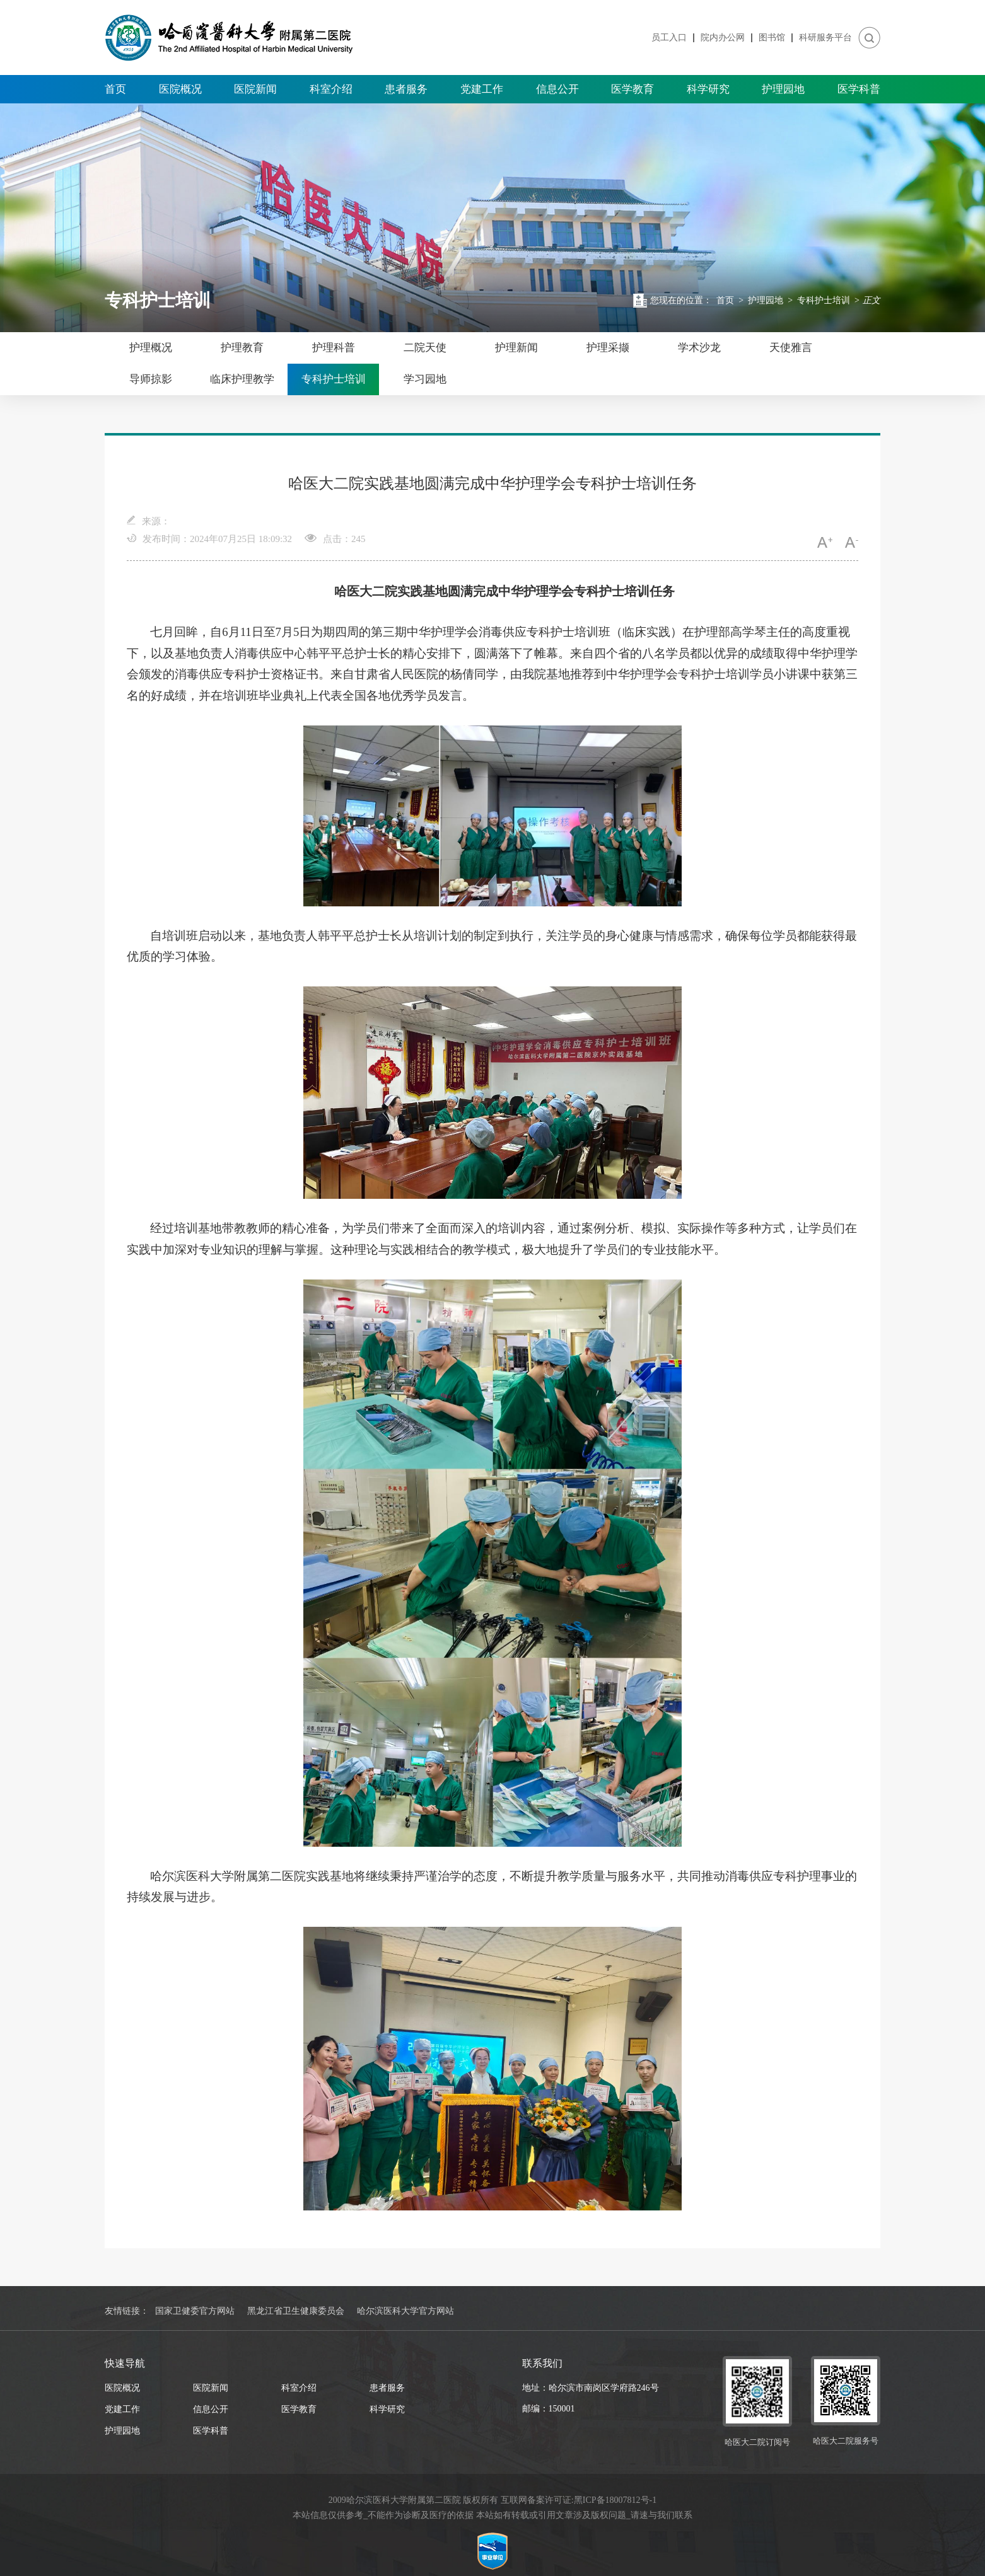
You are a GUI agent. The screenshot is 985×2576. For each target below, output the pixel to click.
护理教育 (242, 348)
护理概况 (150, 348)
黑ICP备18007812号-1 (615, 2500)
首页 (115, 89)
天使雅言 (790, 348)
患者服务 (406, 89)
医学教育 (632, 89)
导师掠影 (150, 379)
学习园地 (425, 379)
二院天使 (425, 348)
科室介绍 (331, 89)
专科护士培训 (823, 300)
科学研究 (708, 89)
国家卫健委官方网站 (195, 2311)
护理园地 (783, 89)
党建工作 (481, 89)
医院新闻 (255, 89)
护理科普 (333, 348)
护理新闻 (516, 348)
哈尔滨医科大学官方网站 (405, 2311)
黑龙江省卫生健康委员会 (295, 2311)
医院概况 (180, 89)
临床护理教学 (242, 379)
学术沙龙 (699, 348)
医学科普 (858, 89)
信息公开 (557, 89)
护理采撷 (607, 348)
